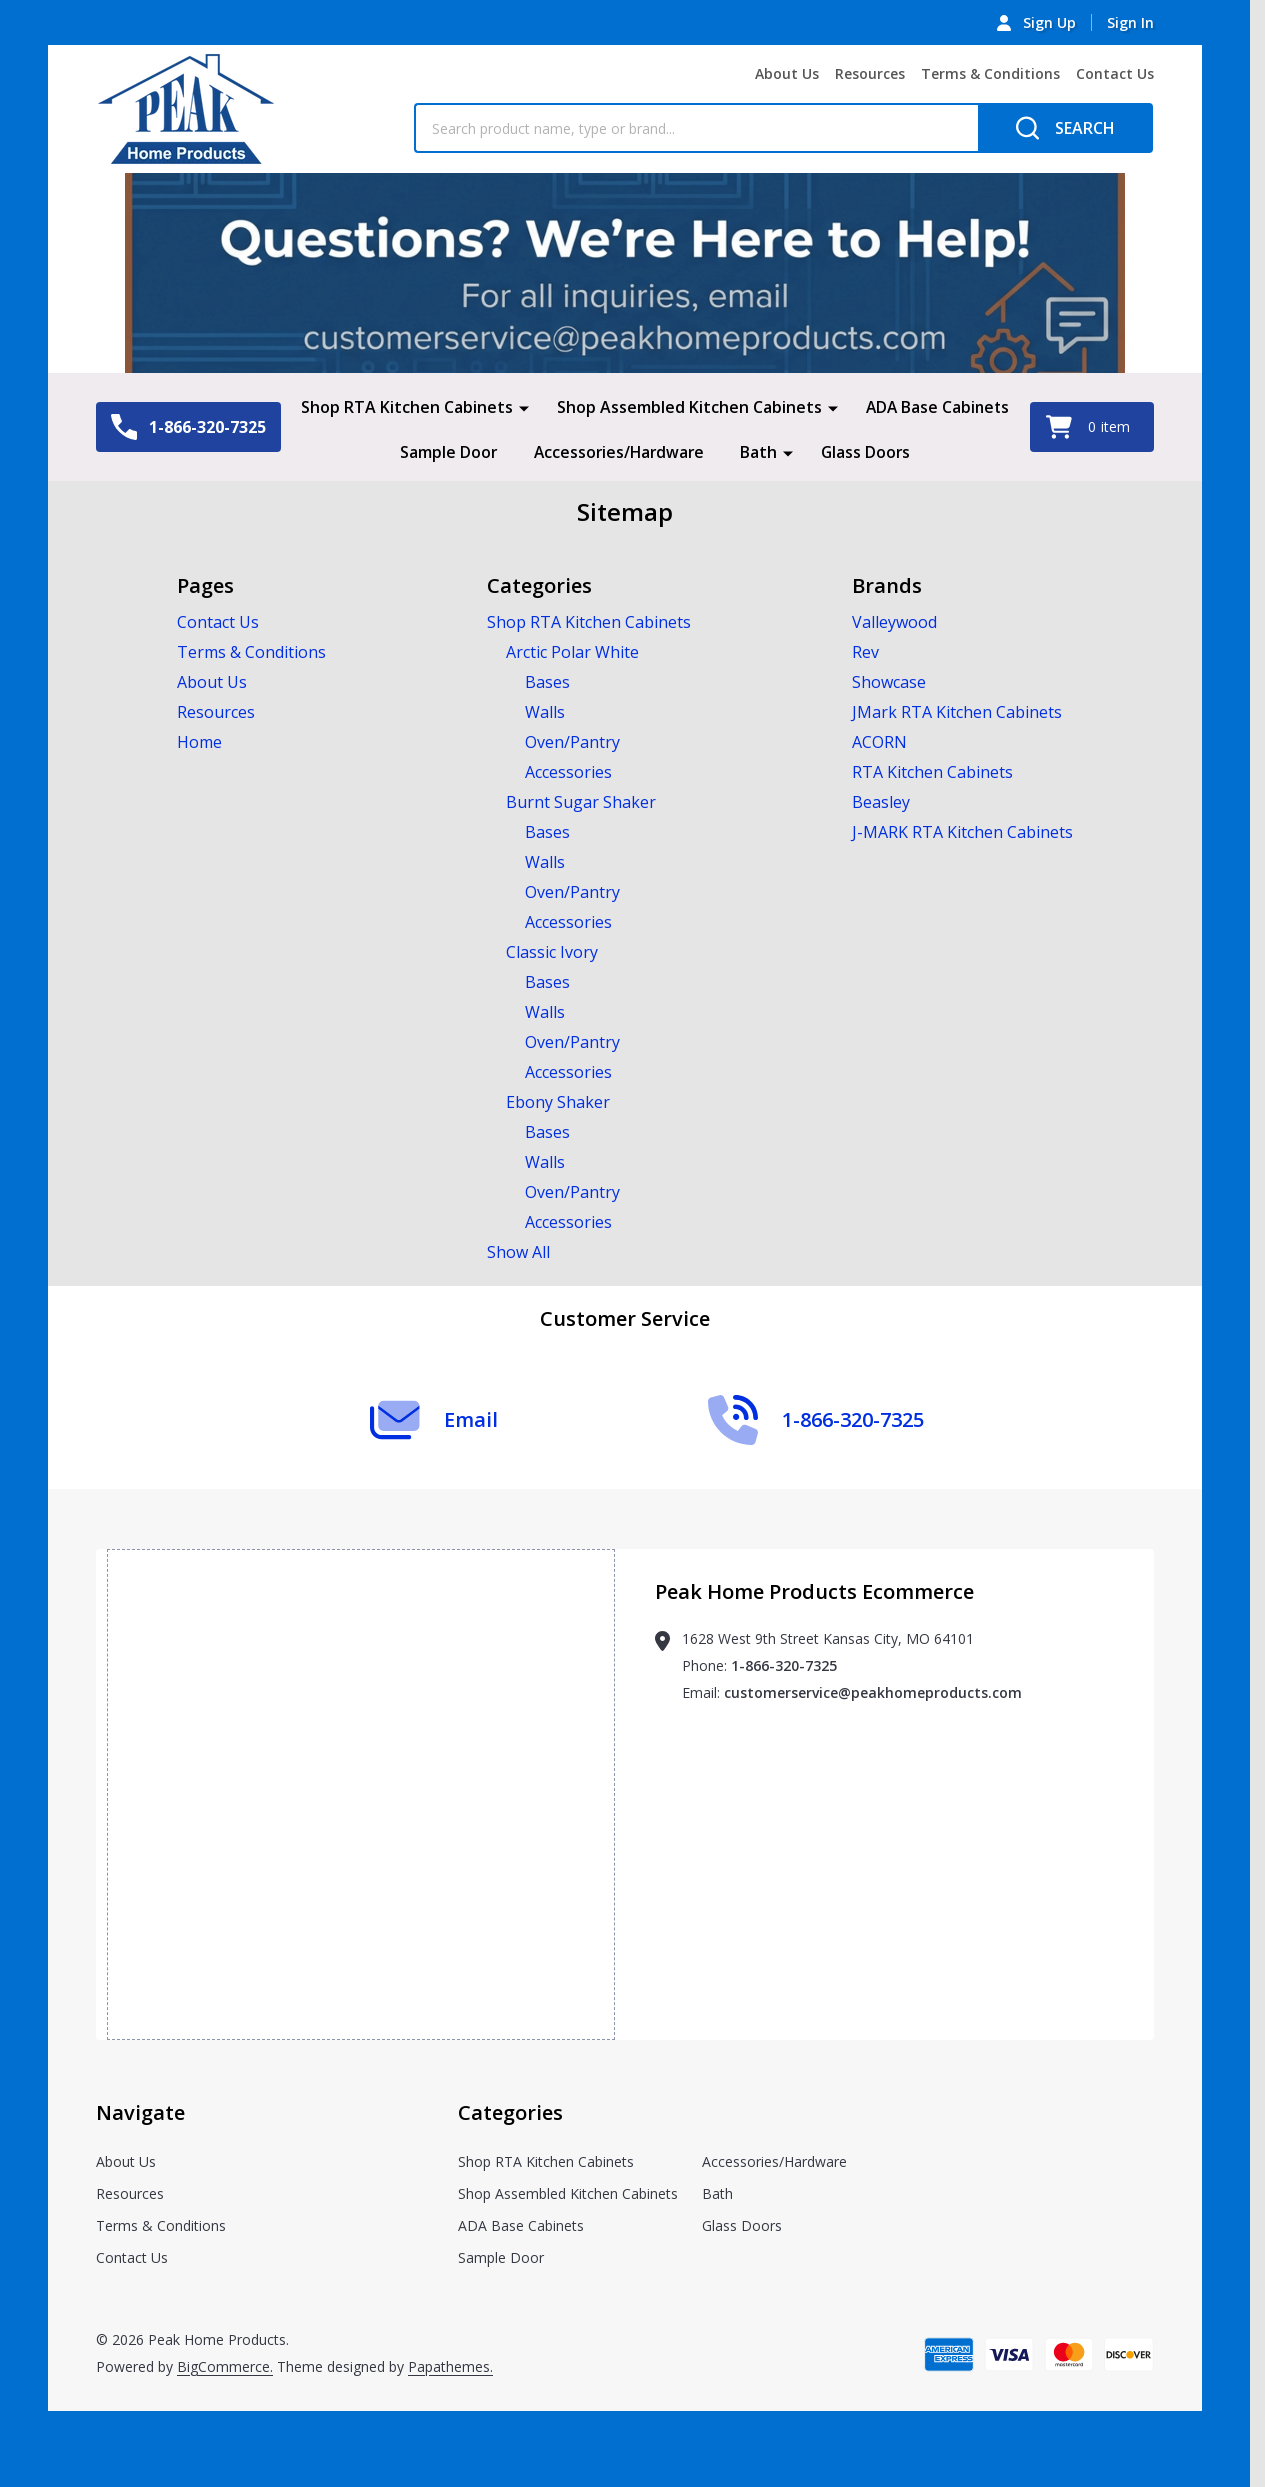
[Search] (1065, 128)
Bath (760, 451)
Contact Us (1115, 73)
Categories (510, 2110)
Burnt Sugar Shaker (581, 800)
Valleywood (894, 620)
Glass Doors (868, 451)
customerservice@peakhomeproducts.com (873, 1690)
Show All (518, 1250)
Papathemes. (450, 2364)
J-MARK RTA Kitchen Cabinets (962, 830)
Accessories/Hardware (618, 451)
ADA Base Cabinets (937, 407)
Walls (545, 710)
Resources (870, 73)
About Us (787, 73)
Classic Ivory (552, 950)
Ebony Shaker (558, 1100)
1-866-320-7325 (784, 1663)
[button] (625, 273)
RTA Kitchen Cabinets (932, 770)
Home (199, 740)
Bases (547, 680)
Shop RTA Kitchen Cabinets (405, 407)
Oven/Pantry (572, 740)
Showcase (889, 680)
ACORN (879, 740)
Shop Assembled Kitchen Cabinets (687, 407)
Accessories (568, 770)
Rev (865, 650)
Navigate (140, 2110)
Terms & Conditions (990, 73)
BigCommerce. (225, 2364)
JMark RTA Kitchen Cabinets (957, 710)
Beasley (881, 800)
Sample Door (446, 451)
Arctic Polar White (572, 650)
